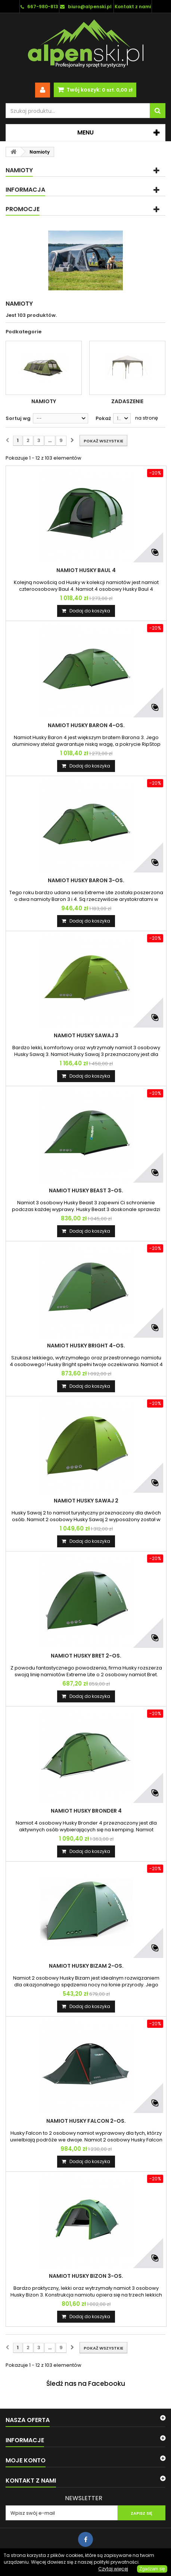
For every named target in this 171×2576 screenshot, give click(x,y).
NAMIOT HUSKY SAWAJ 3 (86, 1035)
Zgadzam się (152, 2569)
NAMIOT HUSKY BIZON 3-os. (86, 2276)
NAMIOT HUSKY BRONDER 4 (86, 1811)
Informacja (25, 189)
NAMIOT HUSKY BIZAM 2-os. (86, 1966)
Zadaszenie (127, 401)
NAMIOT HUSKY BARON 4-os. (86, 725)
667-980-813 (42, 6)
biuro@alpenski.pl (90, 6)
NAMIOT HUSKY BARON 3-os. (86, 880)
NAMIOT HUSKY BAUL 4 (86, 570)
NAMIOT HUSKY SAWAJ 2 (86, 1501)
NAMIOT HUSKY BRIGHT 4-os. (86, 1346)
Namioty (43, 401)
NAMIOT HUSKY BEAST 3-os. (86, 1190)
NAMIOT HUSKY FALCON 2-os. (86, 2121)
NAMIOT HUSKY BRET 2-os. (86, 1656)
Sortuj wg (18, 418)
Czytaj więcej (113, 2569)
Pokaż (103, 418)
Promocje (23, 209)
